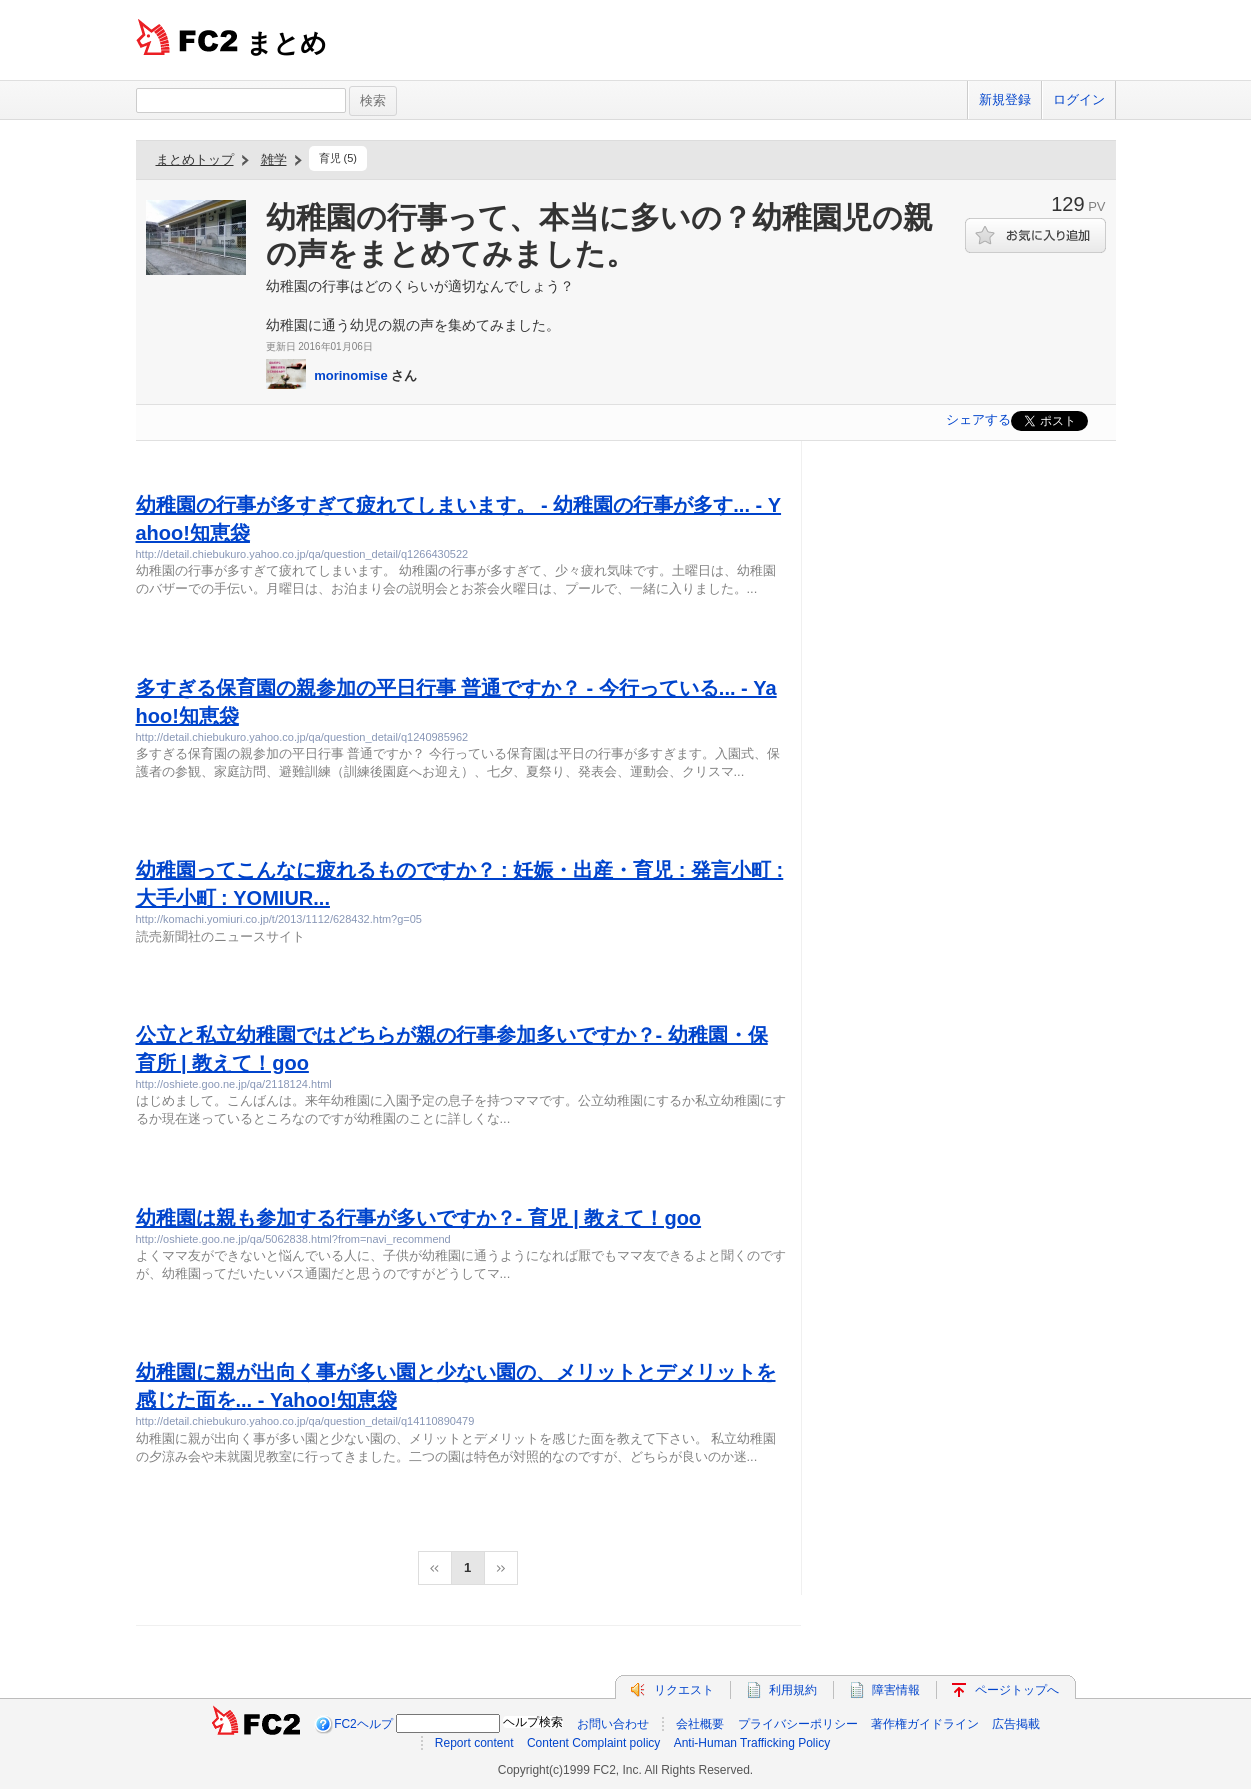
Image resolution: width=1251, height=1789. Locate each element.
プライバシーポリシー (798, 1724)
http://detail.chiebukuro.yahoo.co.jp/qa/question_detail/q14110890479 (305, 1421)
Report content (474, 1743)
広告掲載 (1016, 1724)
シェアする (978, 419)
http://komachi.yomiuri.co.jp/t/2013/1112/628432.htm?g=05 (279, 919)
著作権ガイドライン (925, 1724)
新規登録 (1005, 99)
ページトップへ (1017, 1690)
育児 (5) (338, 158)
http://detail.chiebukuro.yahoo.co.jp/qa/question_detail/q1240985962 (302, 737)
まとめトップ (195, 159)
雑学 (274, 159)
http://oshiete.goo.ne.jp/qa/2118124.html (234, 1084)
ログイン (1079, 99)
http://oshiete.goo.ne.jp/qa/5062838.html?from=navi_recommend (293, 1239)
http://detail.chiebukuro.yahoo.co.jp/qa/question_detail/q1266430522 (302, 554)
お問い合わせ (613, 1724)
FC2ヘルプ (363, 1724)
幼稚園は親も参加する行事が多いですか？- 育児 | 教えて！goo (419, 1218)
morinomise (351, 375)
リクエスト (684, 1690)
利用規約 (793, 1690)
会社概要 (700, 1724)
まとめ (286, 43)
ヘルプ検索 (533, 1722)
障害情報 (896, 1690)
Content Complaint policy (593, 1743)
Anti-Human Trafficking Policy (752, 1743)
